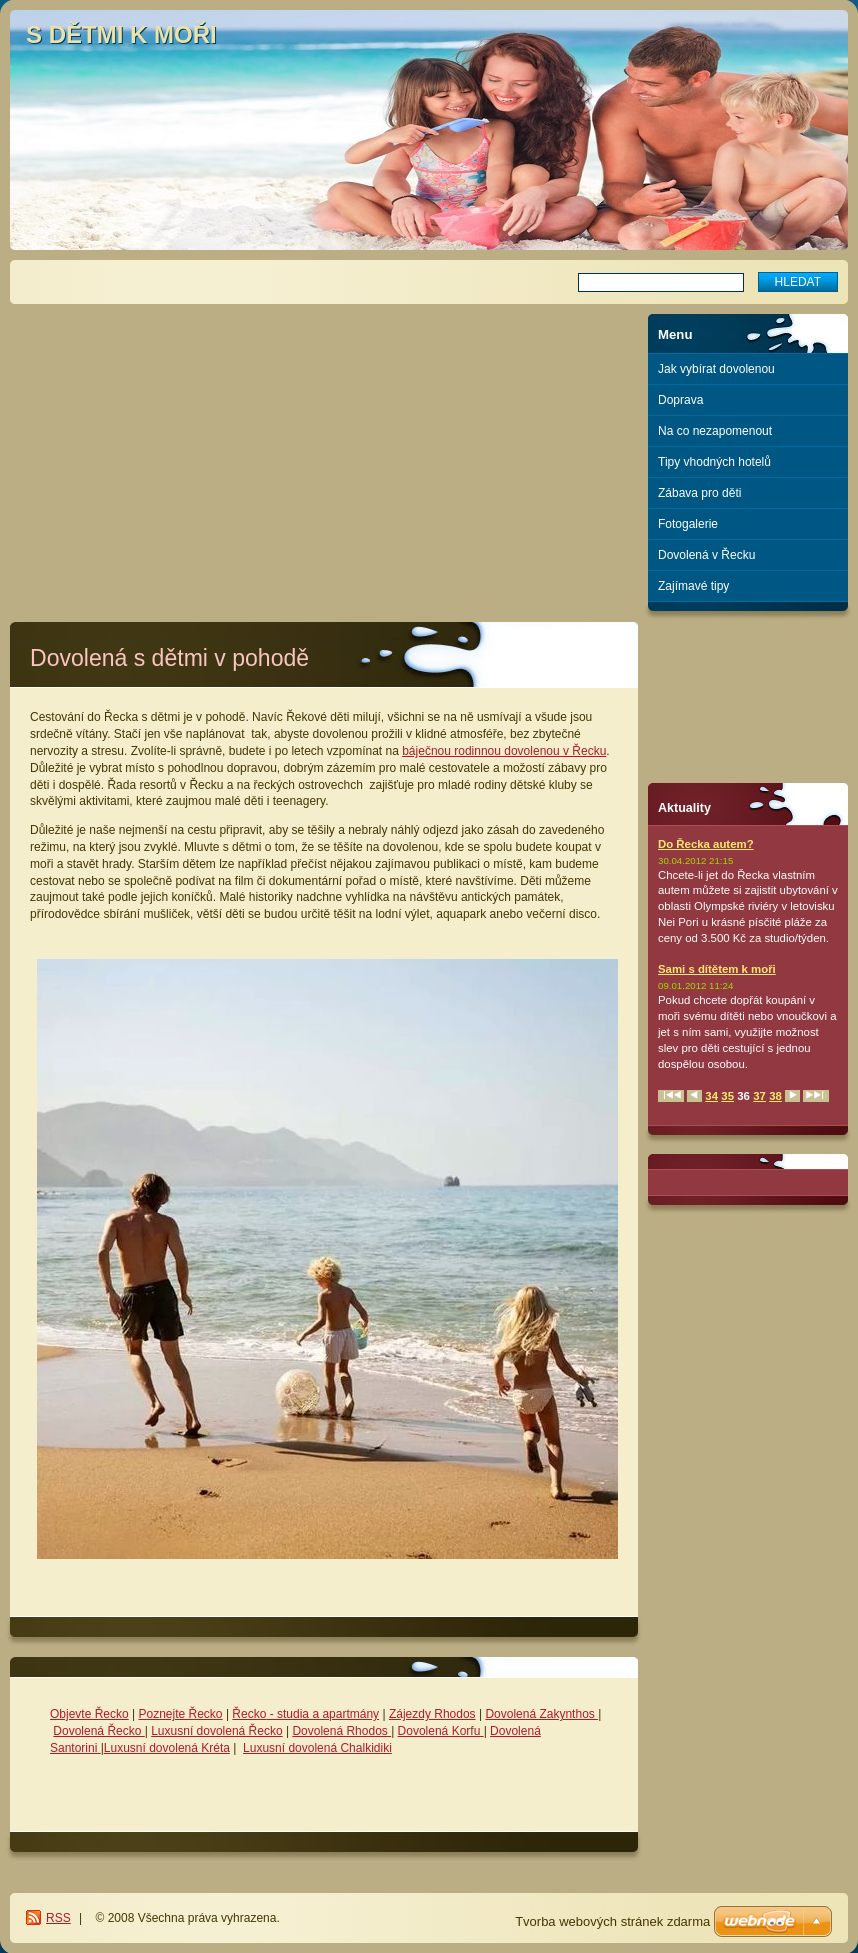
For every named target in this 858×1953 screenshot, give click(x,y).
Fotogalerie (688, 524)
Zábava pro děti (699, 493)
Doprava (680, 400)
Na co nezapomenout (715, 431)
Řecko (249, 1714)
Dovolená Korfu (441, 1731)
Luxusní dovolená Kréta (167, 1748)
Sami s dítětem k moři (717, 969)
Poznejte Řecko (181, 1714)
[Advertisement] (324, 454)
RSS (58, 1918)
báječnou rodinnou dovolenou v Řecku (504, 751)
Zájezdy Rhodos (432, 1714)
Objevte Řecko (89, 1714)
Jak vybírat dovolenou (716, 369)
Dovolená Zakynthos (541, 1714)
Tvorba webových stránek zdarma (612, 1921)
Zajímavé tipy (693, 586)
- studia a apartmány (322, 1714)
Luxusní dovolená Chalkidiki (317, 1748)
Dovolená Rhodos (341, 1731)
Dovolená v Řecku (706, 555)
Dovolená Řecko (98, 1731)
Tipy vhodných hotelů (714, 462)
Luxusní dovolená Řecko (216, 1731)
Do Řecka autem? (706, 844)
